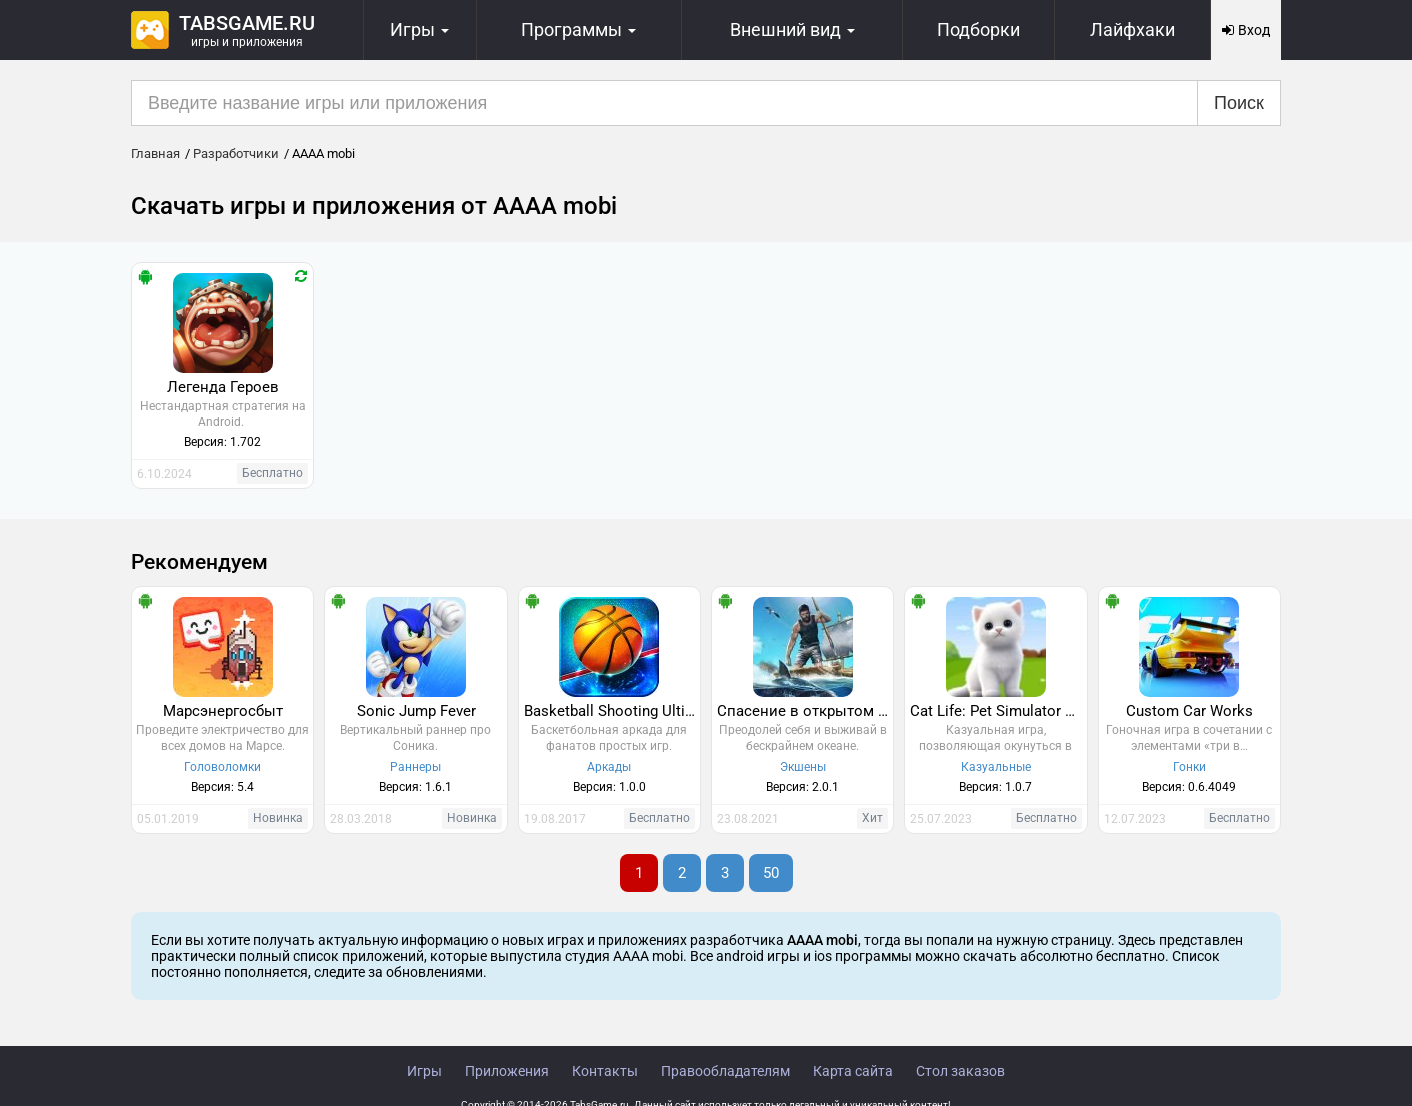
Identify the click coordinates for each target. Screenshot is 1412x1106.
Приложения (507, 1071)
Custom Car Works (1189, 711)
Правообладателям (725, 1071)
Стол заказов (960, 1071)
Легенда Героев (223, 387)
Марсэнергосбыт (223, 711)
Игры (424, 1071)
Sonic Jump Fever (416, 711)
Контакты (605, 1071)
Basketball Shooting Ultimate (612, 711)
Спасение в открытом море (805, 711)
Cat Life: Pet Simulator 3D (996, 711)
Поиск (1239, 103)
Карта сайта (853, 1071)
